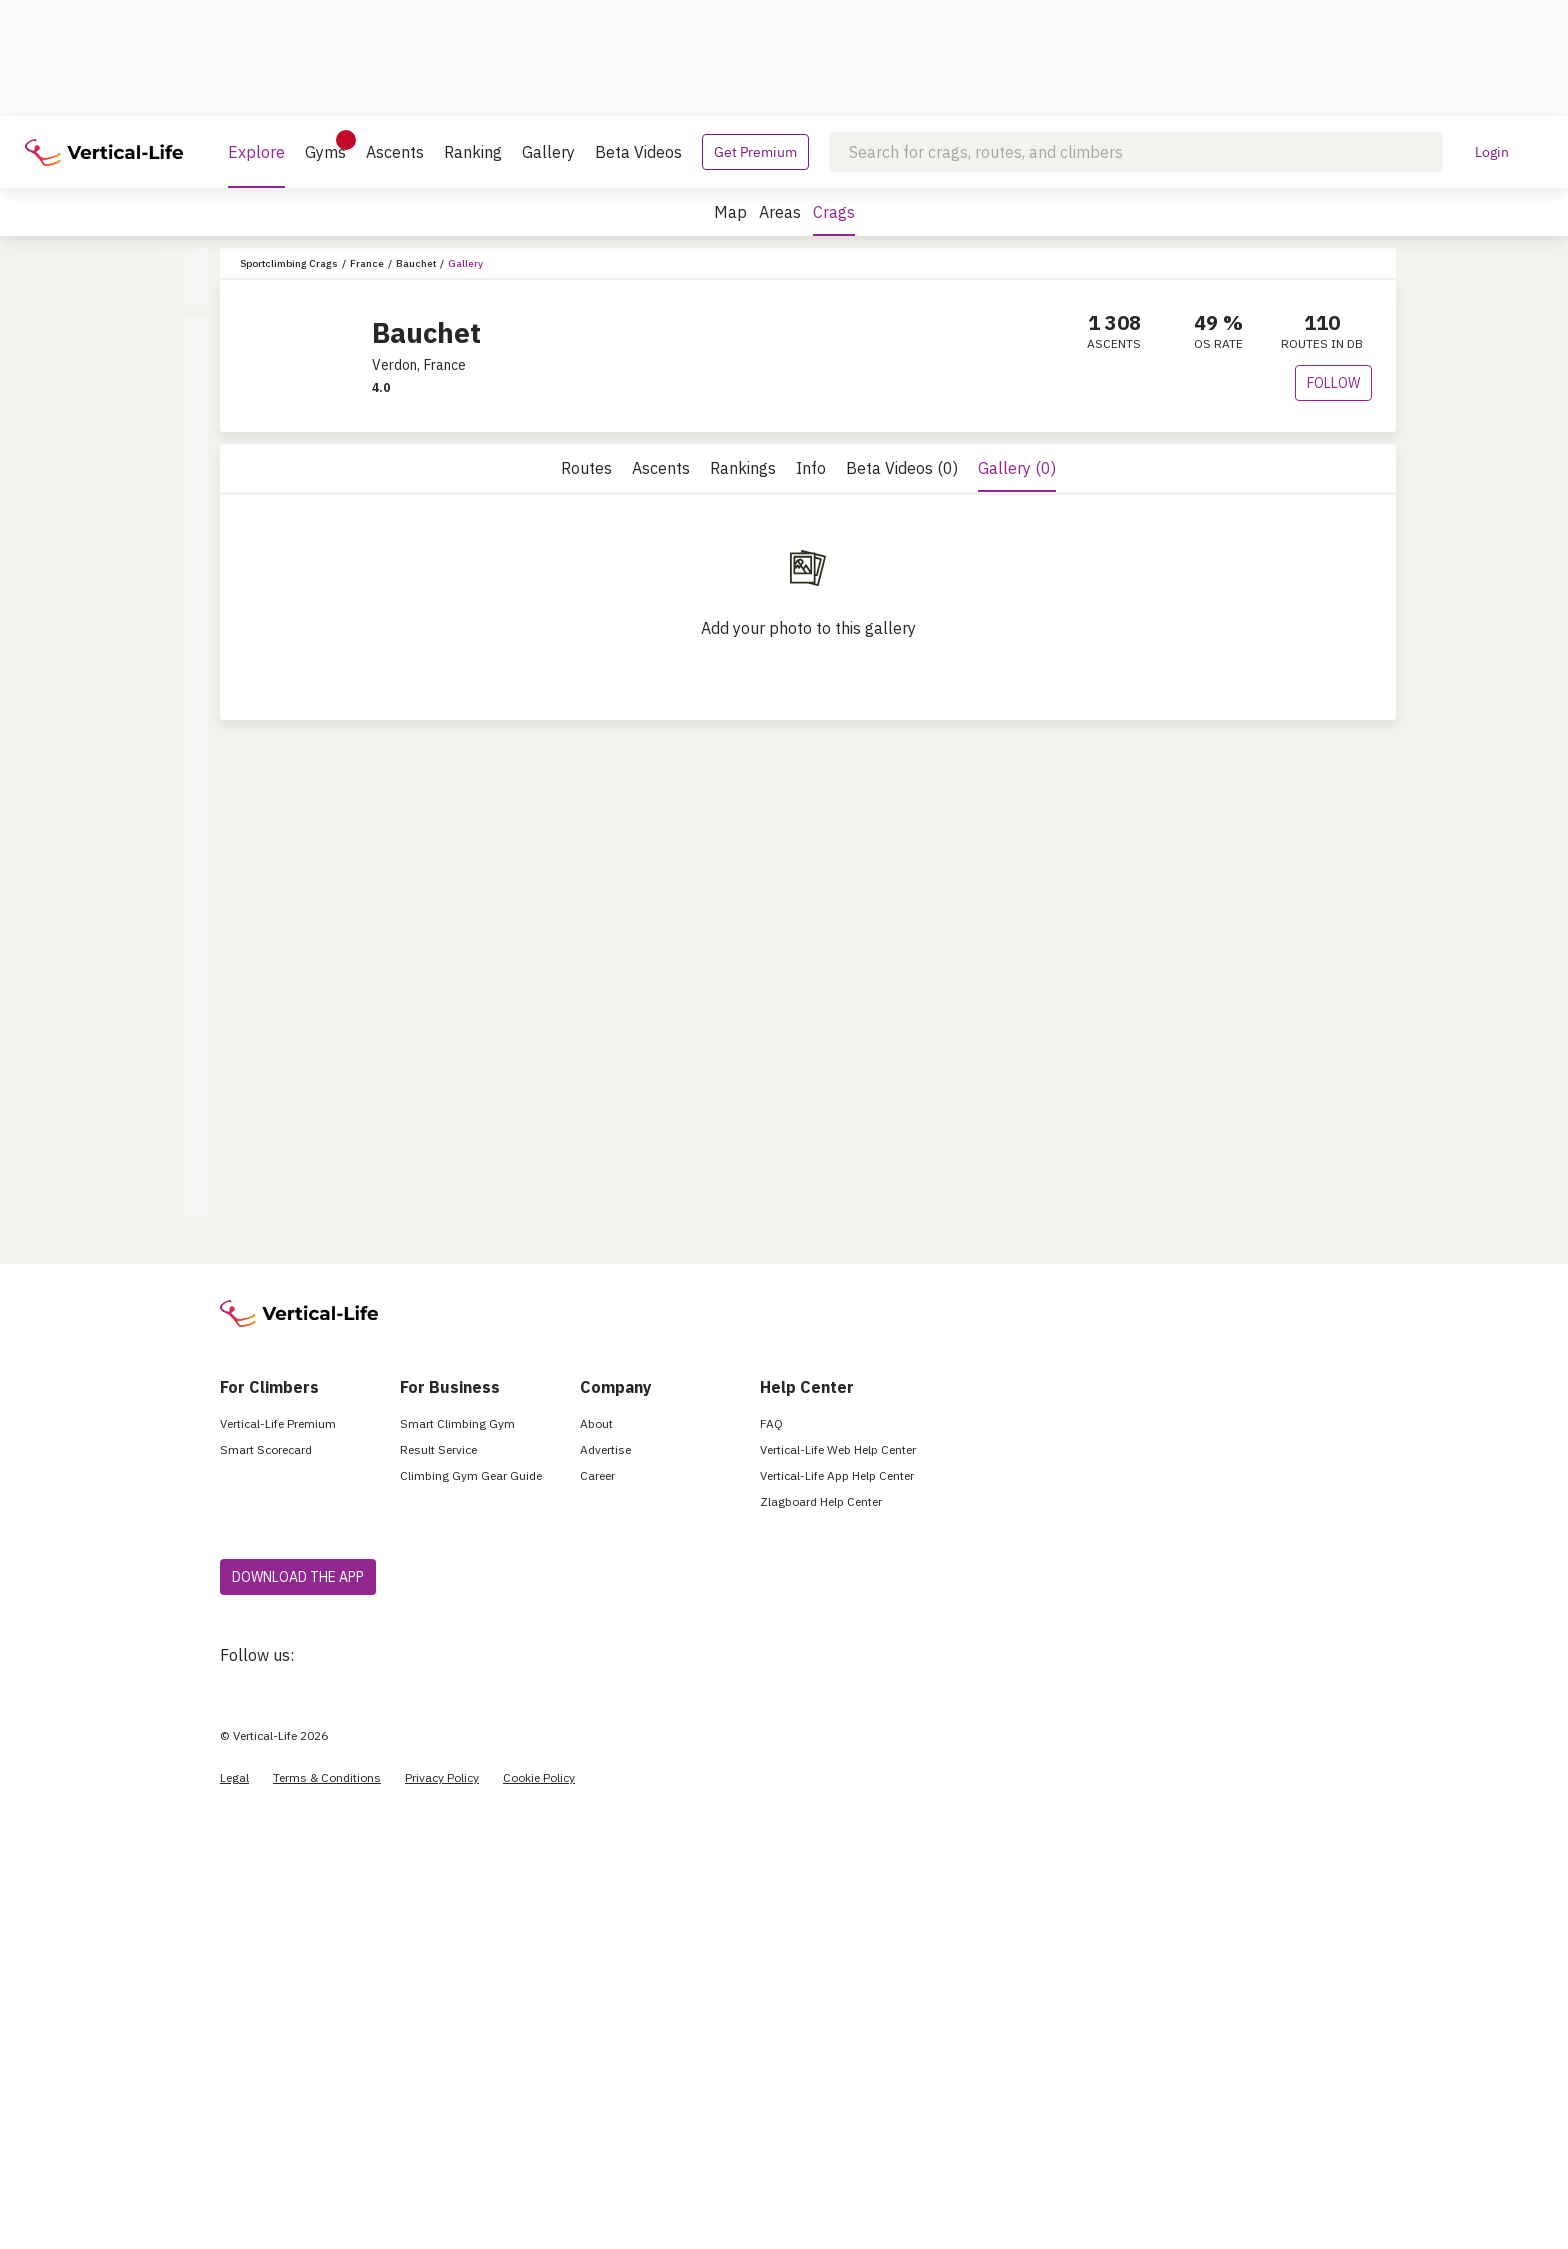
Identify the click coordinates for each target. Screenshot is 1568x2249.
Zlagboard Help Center (821, 1501)
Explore (256, 165)
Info (811, 468)
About (596, 1423)
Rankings (743, 468)
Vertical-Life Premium (278, 1423)
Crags (834, 219)
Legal (234, 1777)
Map (730, 212)
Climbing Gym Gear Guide (471, 1475)
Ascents (395, 152)
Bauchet (416, 263)
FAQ (771, 1423)
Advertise (605, 1449)
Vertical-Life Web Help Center (838, 1449)
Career (597, 1475)
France (367, 263)
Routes (586, 468)
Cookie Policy (539, 1777)
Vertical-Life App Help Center (837, 1475)
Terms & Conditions (327, 1777)
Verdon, (396, 365)
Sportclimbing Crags (289, 263)
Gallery (548, 152)
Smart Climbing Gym (457, 1423)
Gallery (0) (1017, 468)
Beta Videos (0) (902, 468)
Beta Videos (638, 152)
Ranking (473, 152)
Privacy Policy (442, 1777)
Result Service (438, 1449)
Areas (780, 212)
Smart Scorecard (266, 1449)
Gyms (325, 146)
